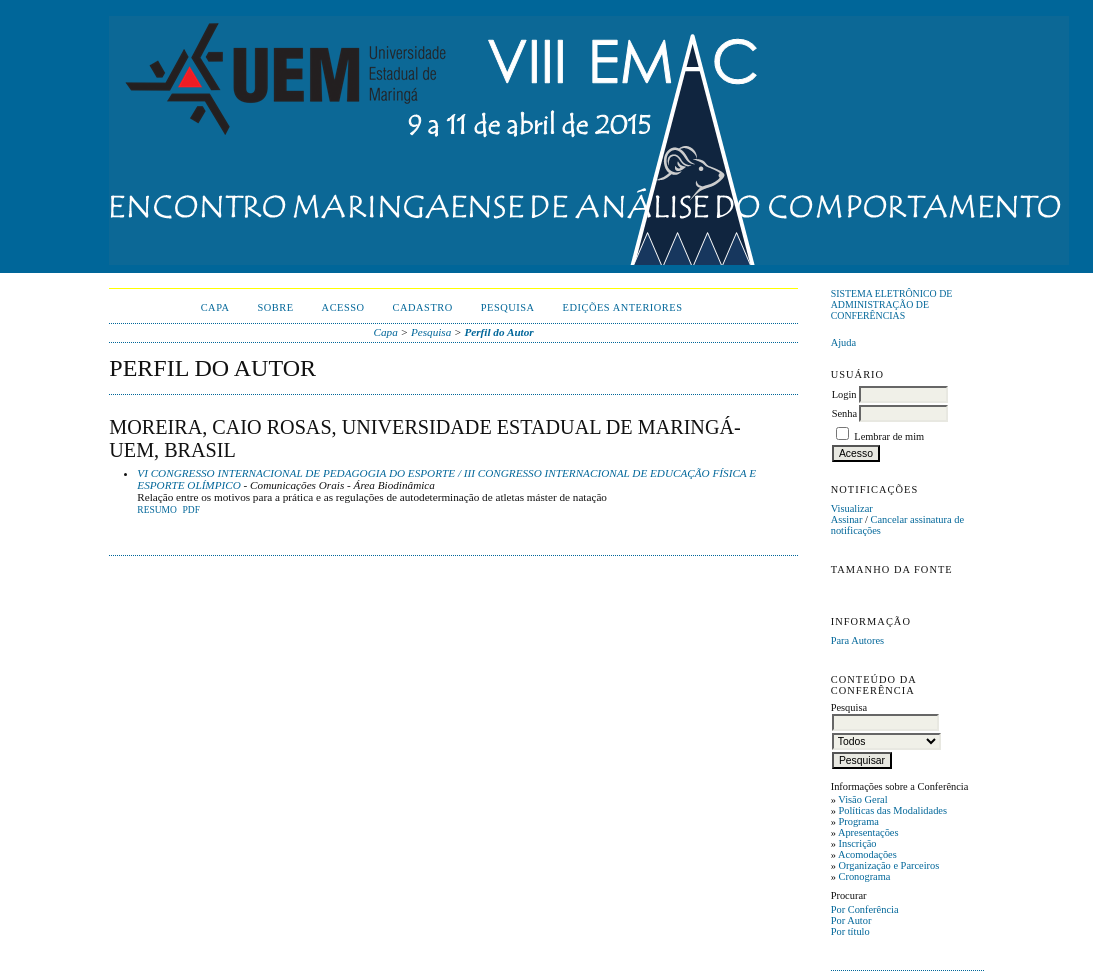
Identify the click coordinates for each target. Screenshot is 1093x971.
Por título (850, 931)
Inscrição (857, 843)
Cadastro (423, 307)
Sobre (276, 307)
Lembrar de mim (889, 436)
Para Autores (857, 640)
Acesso (343, 307)
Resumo (157, 510)
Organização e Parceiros (888, 865)
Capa (215, 307)
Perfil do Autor (498, 332)
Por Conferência (865, 909)
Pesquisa (508, 307)
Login (844, 394)
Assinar (847, 519)
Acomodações (867, 854)
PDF (190, 510)
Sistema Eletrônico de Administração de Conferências (892, 304)
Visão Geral (862, 799)
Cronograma (864, 876)
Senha (844, 413)
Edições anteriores (623, 307)
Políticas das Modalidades (892, 810)
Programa (858, 821)
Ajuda (843, 342)
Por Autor (851, 920)
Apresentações (868, 832)
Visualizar (852, 508)
